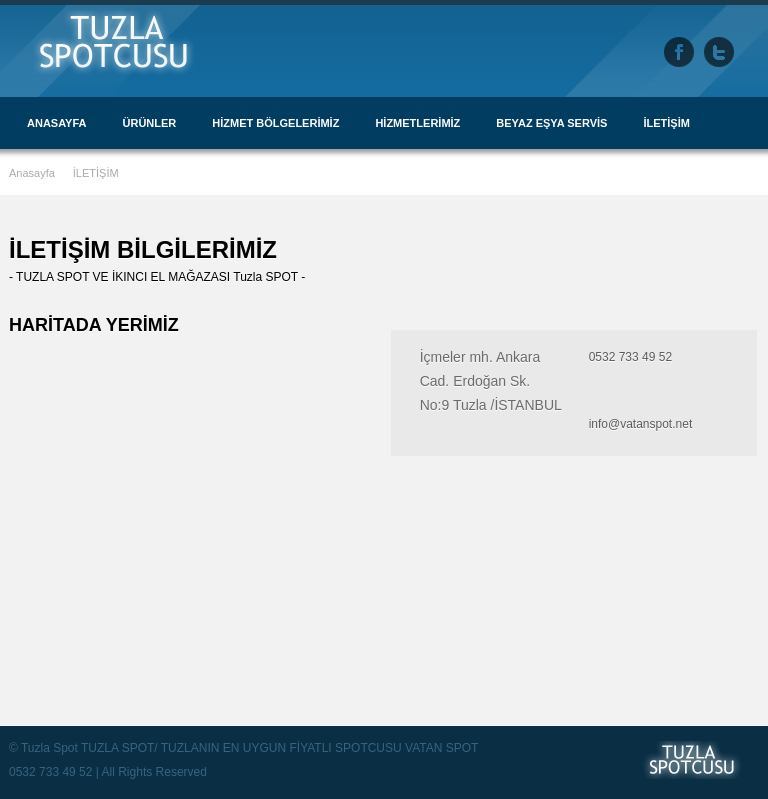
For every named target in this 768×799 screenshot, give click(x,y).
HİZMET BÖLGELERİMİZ (275, 123)
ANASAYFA (57, 123)
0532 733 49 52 (630, 357)
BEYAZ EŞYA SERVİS (551, 123)
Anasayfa (33, 173)
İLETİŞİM (666, 123)
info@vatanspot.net (641, 424)
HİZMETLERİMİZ (417, 123)
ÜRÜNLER (150, 123)
